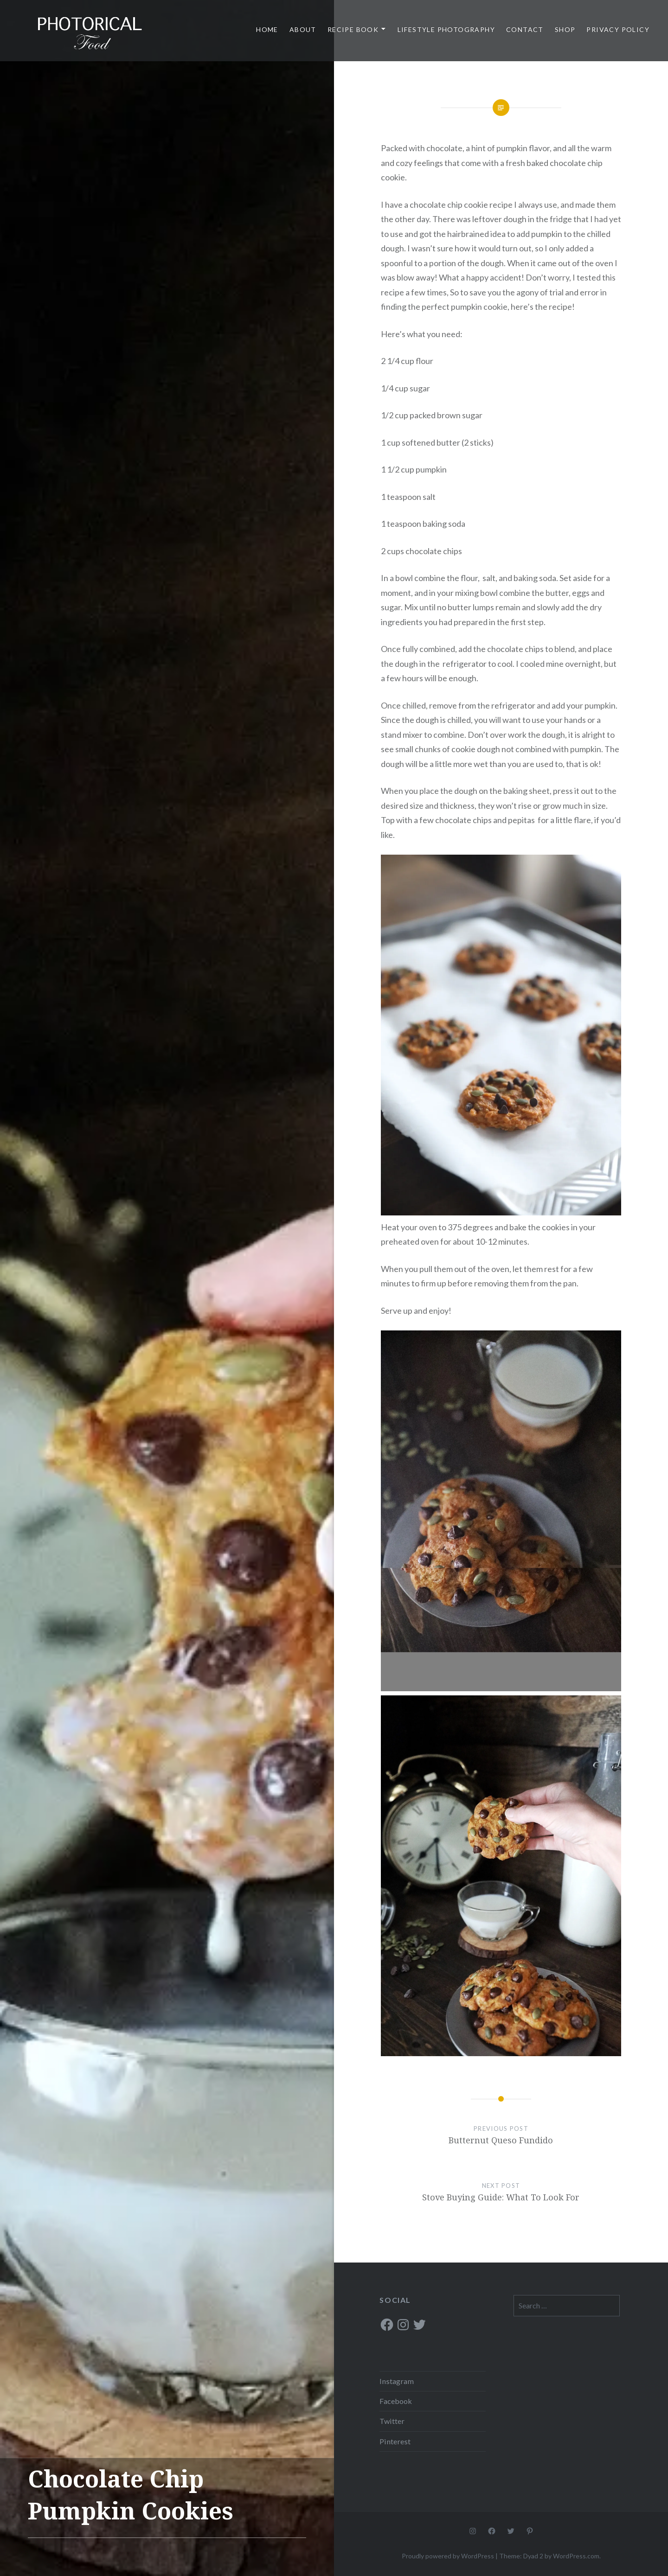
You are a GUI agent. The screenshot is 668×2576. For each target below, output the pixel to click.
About (302, 29)
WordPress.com (576, 2556)
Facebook (395, 2401)
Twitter (392, 2420)
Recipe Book (353, 29)
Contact (525, 29)
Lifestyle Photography (446, 29)
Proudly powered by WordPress (448, 2556)
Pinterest (395, 2441)
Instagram (396, 2381)
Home (267, 29)
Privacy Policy (617, 29)
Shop (565, 29)
